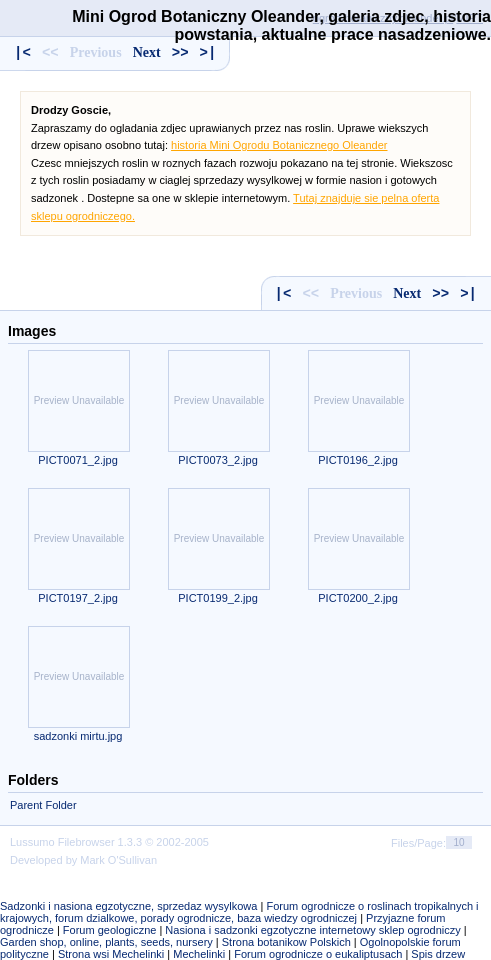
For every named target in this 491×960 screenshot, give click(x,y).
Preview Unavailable (79, 400)
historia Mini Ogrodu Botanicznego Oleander (279, 145)
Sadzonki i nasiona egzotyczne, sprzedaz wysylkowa (128, 906)
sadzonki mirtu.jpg (78, 736)
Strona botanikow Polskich (286, 942)
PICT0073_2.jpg (218, 460)
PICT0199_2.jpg (218, 598)
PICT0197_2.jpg (78, 598)
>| (208, 53)
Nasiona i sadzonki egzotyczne (240, 930)
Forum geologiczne (110, 930)
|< (22, 53)
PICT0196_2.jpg (358, 460)
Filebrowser (86, 842)
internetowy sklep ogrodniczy (389, 930)
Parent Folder (43, 805)
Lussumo (32, 842)
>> (180, 53)
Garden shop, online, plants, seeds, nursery (106, 942)
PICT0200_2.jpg (358, 598)
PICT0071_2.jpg (78, 460)
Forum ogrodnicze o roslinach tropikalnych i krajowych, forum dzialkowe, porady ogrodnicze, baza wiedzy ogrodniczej (239, 912)
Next (147, 52)
